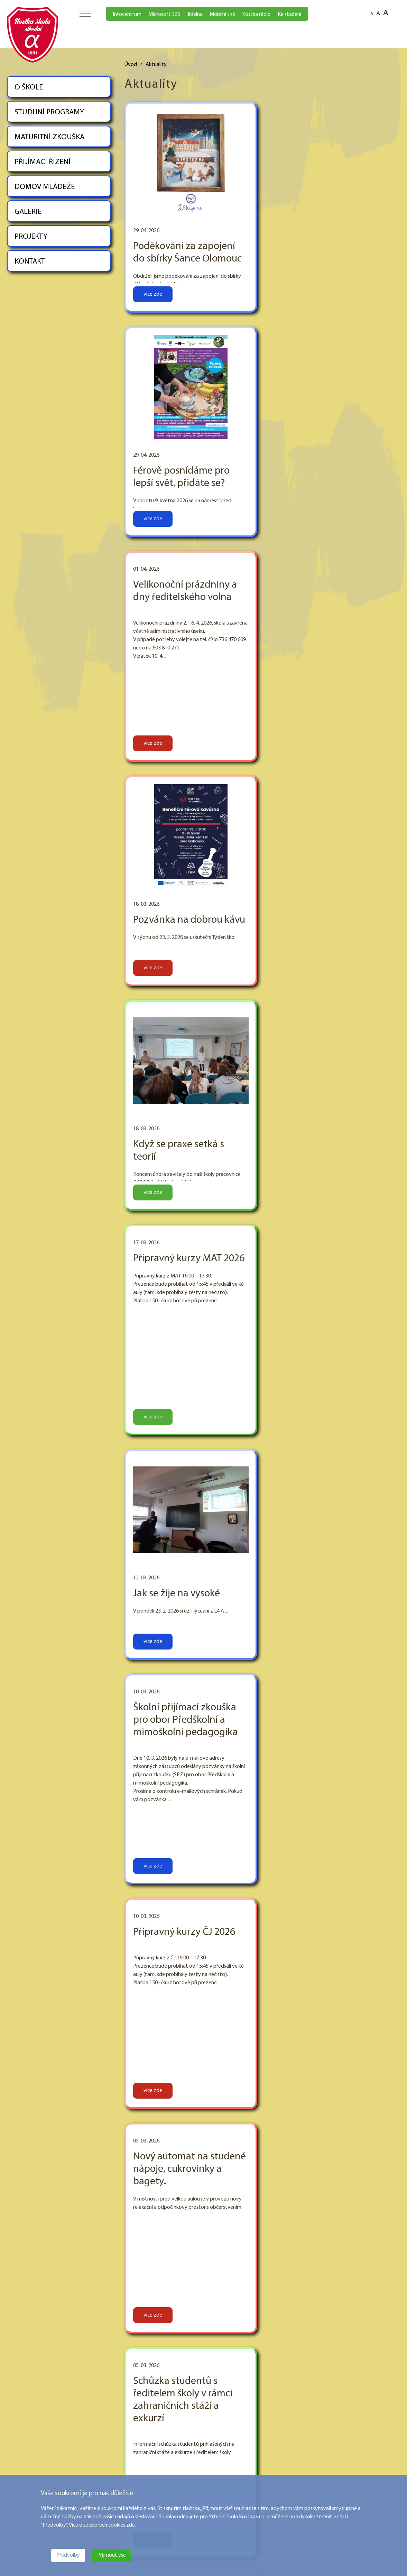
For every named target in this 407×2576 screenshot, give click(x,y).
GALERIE (28, 212)
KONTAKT (30, 262)
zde (130, 2525)
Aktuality (156, 64)
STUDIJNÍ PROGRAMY (49, 112)
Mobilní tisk (222, 14)
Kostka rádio (256, 14)
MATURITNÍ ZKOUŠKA (49, 137)
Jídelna (195, 14)
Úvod (130, 64)
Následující (380, 2358)
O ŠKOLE (29, 88)
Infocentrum (127, 14)
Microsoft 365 (164, 14)
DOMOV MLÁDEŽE (45, 187)
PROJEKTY (31, 237)
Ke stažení (289, 14)
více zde (153, 294)
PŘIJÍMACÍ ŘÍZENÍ (43, 162)
